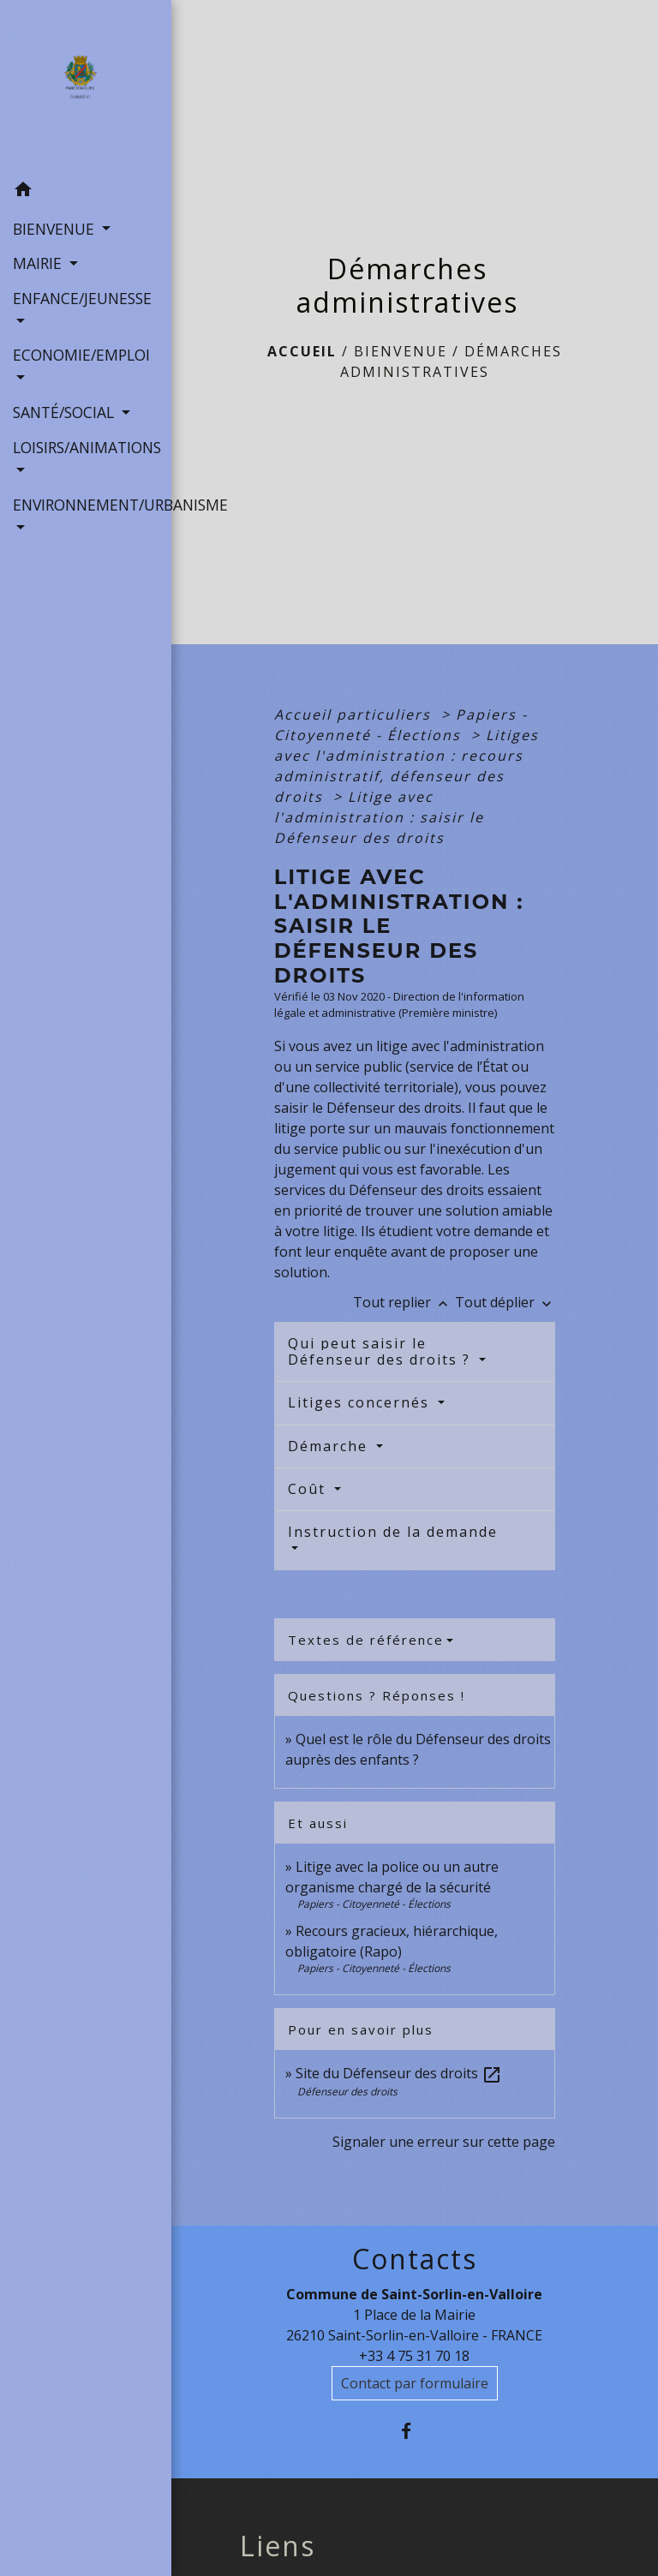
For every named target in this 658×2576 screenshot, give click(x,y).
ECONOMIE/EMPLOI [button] (81, 354)
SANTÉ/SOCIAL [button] (65, 412)
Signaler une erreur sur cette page (443, 2141)
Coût (309, 1488)
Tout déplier (505, 1302)
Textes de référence (366, 1639)
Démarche (330, 1446)
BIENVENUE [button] (56, 228)
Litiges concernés (361, 1402)
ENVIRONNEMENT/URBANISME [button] (86, 504)
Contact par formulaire (414, 2383)
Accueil (302, 351)
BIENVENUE (400, 351)
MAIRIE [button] (39, 263)
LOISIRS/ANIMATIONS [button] (86, 447)
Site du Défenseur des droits (399, 2073)
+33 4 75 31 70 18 (414, 2355)
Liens (277, 2546)
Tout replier (404, 1302)
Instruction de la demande (393, 1531)
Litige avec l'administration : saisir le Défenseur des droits (379, 817)
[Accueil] (85, 86)
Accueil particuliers (355, 714)
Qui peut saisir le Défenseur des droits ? (382, 1351)
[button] (86, 192)
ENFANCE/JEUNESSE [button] (82, 298)
